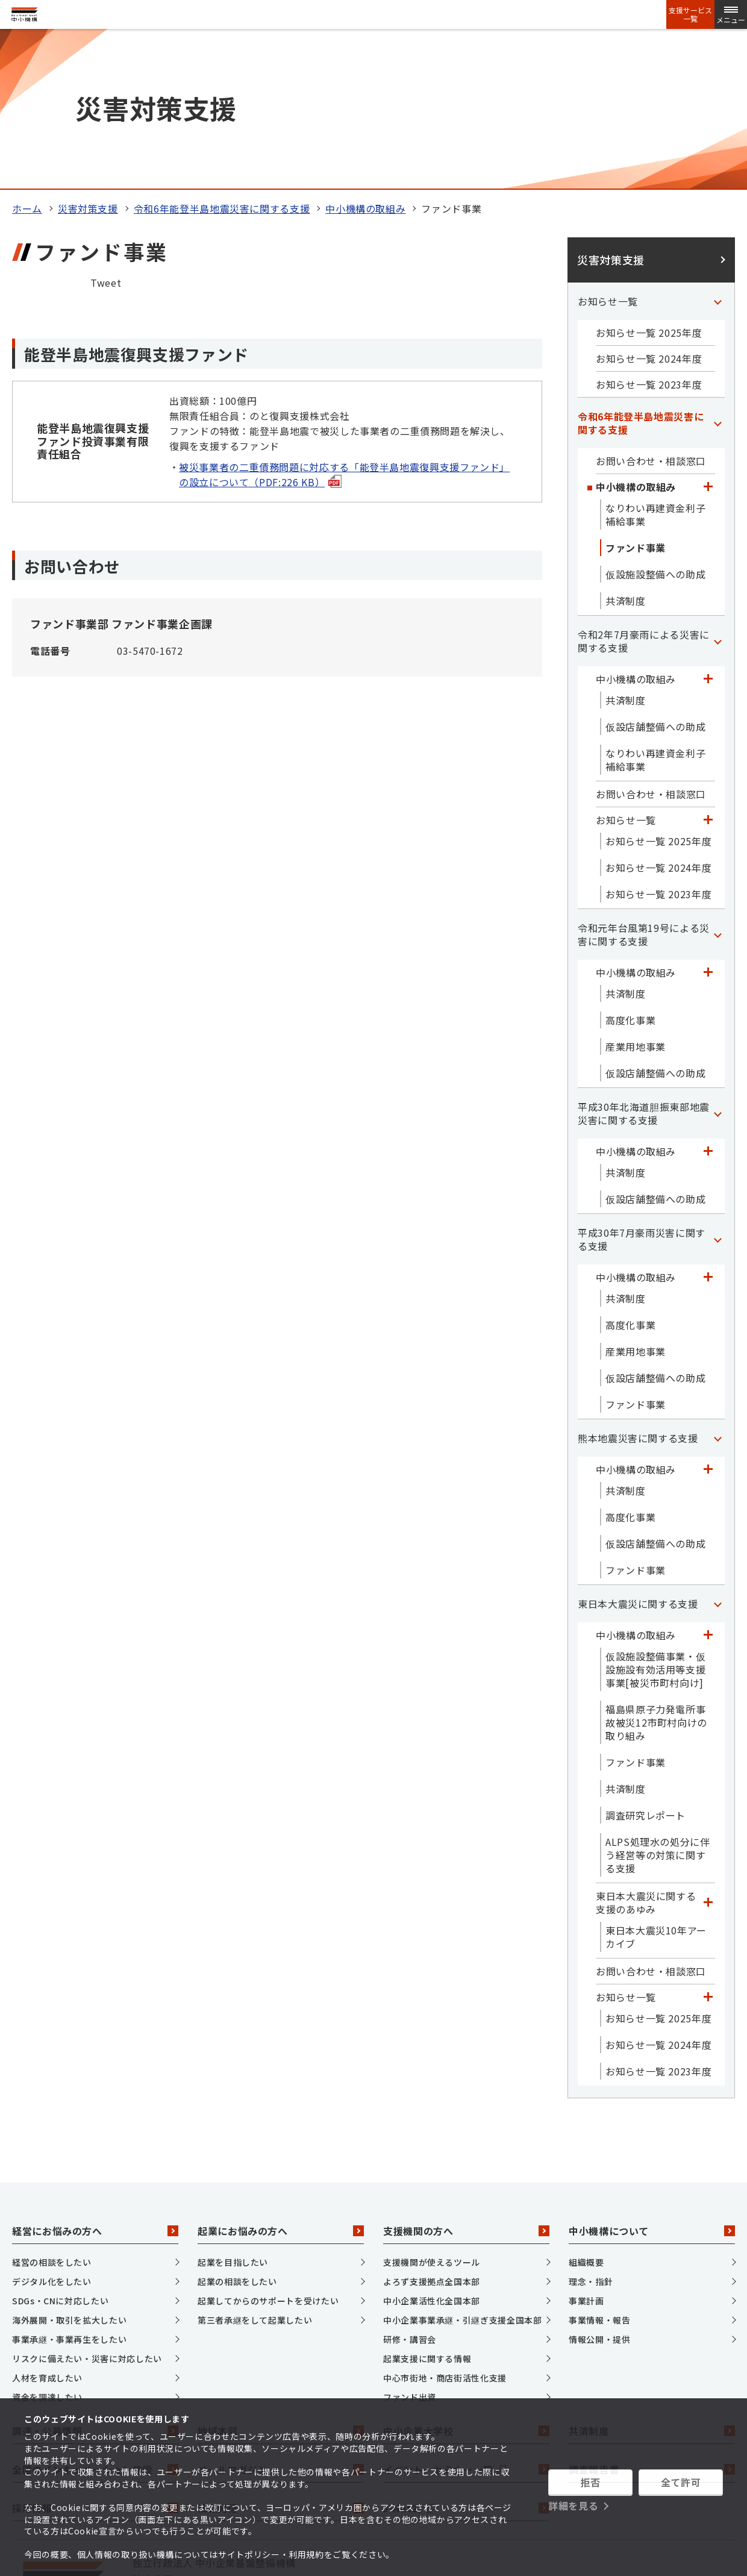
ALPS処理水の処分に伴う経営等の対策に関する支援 (657, 1704)
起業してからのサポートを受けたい (268, 2151)
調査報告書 (652, 2320)
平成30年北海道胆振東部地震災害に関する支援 (644, 963)
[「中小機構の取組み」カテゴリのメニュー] (708, 337)
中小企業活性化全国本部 (431, 2151)
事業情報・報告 (599, 2170)
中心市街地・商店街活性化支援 (445, 2228)
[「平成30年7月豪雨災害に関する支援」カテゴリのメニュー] (717, 1089)
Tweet (105, 133)
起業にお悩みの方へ (281, 2081)
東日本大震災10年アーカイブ (656, 1787)
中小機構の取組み (365, 58)
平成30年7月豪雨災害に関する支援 (641, 1089)
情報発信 (281, 2358)
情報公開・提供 (599, 2189)
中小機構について (652, 2081)
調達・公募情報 (95, 2281)
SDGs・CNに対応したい (60, 2151)
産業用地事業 (635, 896)
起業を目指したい (233, 2112)
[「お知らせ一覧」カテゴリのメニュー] (717, 151)
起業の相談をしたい (237, 2131)
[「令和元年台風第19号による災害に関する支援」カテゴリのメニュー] (717, 784)
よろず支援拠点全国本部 (431, 2131)
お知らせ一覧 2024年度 (649, 208)
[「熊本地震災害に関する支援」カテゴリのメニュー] (717, 1288)
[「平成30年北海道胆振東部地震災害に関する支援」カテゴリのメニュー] (717, 963)
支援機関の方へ (466, 2081)
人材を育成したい (47, 2228)
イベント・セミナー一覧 (466, 2320)
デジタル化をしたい (52, 2131)
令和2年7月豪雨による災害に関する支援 (644, 491)
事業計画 (586, 2151)
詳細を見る (573, 2505)
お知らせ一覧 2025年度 (649, 182)
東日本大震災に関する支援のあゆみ (646, 1752)
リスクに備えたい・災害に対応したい (87, 2208)
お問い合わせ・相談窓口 (651, 311)
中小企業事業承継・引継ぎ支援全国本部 (462, 2170)
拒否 (590, 2482)
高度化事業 (630, 870)
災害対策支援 (88, 58)
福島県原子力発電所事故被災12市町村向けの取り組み (656, 1572)
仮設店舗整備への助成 (655, 576)
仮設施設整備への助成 (655, 424)
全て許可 (681, 2482)
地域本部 (281, 2281)
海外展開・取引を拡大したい (69, 2170)
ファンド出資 (409, 2247)
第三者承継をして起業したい (255, 2170)
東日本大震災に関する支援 (638, 1453)
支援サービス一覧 (690, 14)
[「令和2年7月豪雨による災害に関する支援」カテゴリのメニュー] (717, 491)
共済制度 (625, 450)
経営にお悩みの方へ (95, 2081)
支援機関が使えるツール (431, 2112)
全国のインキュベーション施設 (95, 2320)
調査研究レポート (645, 1665)
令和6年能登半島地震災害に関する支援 (222, 58)
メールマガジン (281, 2320)
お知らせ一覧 (608, 151)
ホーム (27, 58)
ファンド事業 (635, 397)
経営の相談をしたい (52, 2112)
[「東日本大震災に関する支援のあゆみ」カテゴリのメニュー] (708, 1752)
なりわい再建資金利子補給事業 (655, 364)
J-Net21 (466, 2358)
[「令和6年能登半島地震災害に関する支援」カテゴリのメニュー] (717, 273)
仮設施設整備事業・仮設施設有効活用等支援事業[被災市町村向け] (655, 1519)
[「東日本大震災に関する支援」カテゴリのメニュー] (717, 1453)
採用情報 (95, 2358)
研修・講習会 (409, 2189)
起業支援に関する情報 (427, 2208)
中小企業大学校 (466, 2281)
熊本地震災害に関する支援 (638, 1288)
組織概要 (586, 2112)
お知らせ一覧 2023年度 (649, 234)
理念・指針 (591, 2131)
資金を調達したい (47, 2247)
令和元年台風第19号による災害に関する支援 (644, 784)
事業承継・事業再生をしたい (69, 2189)
